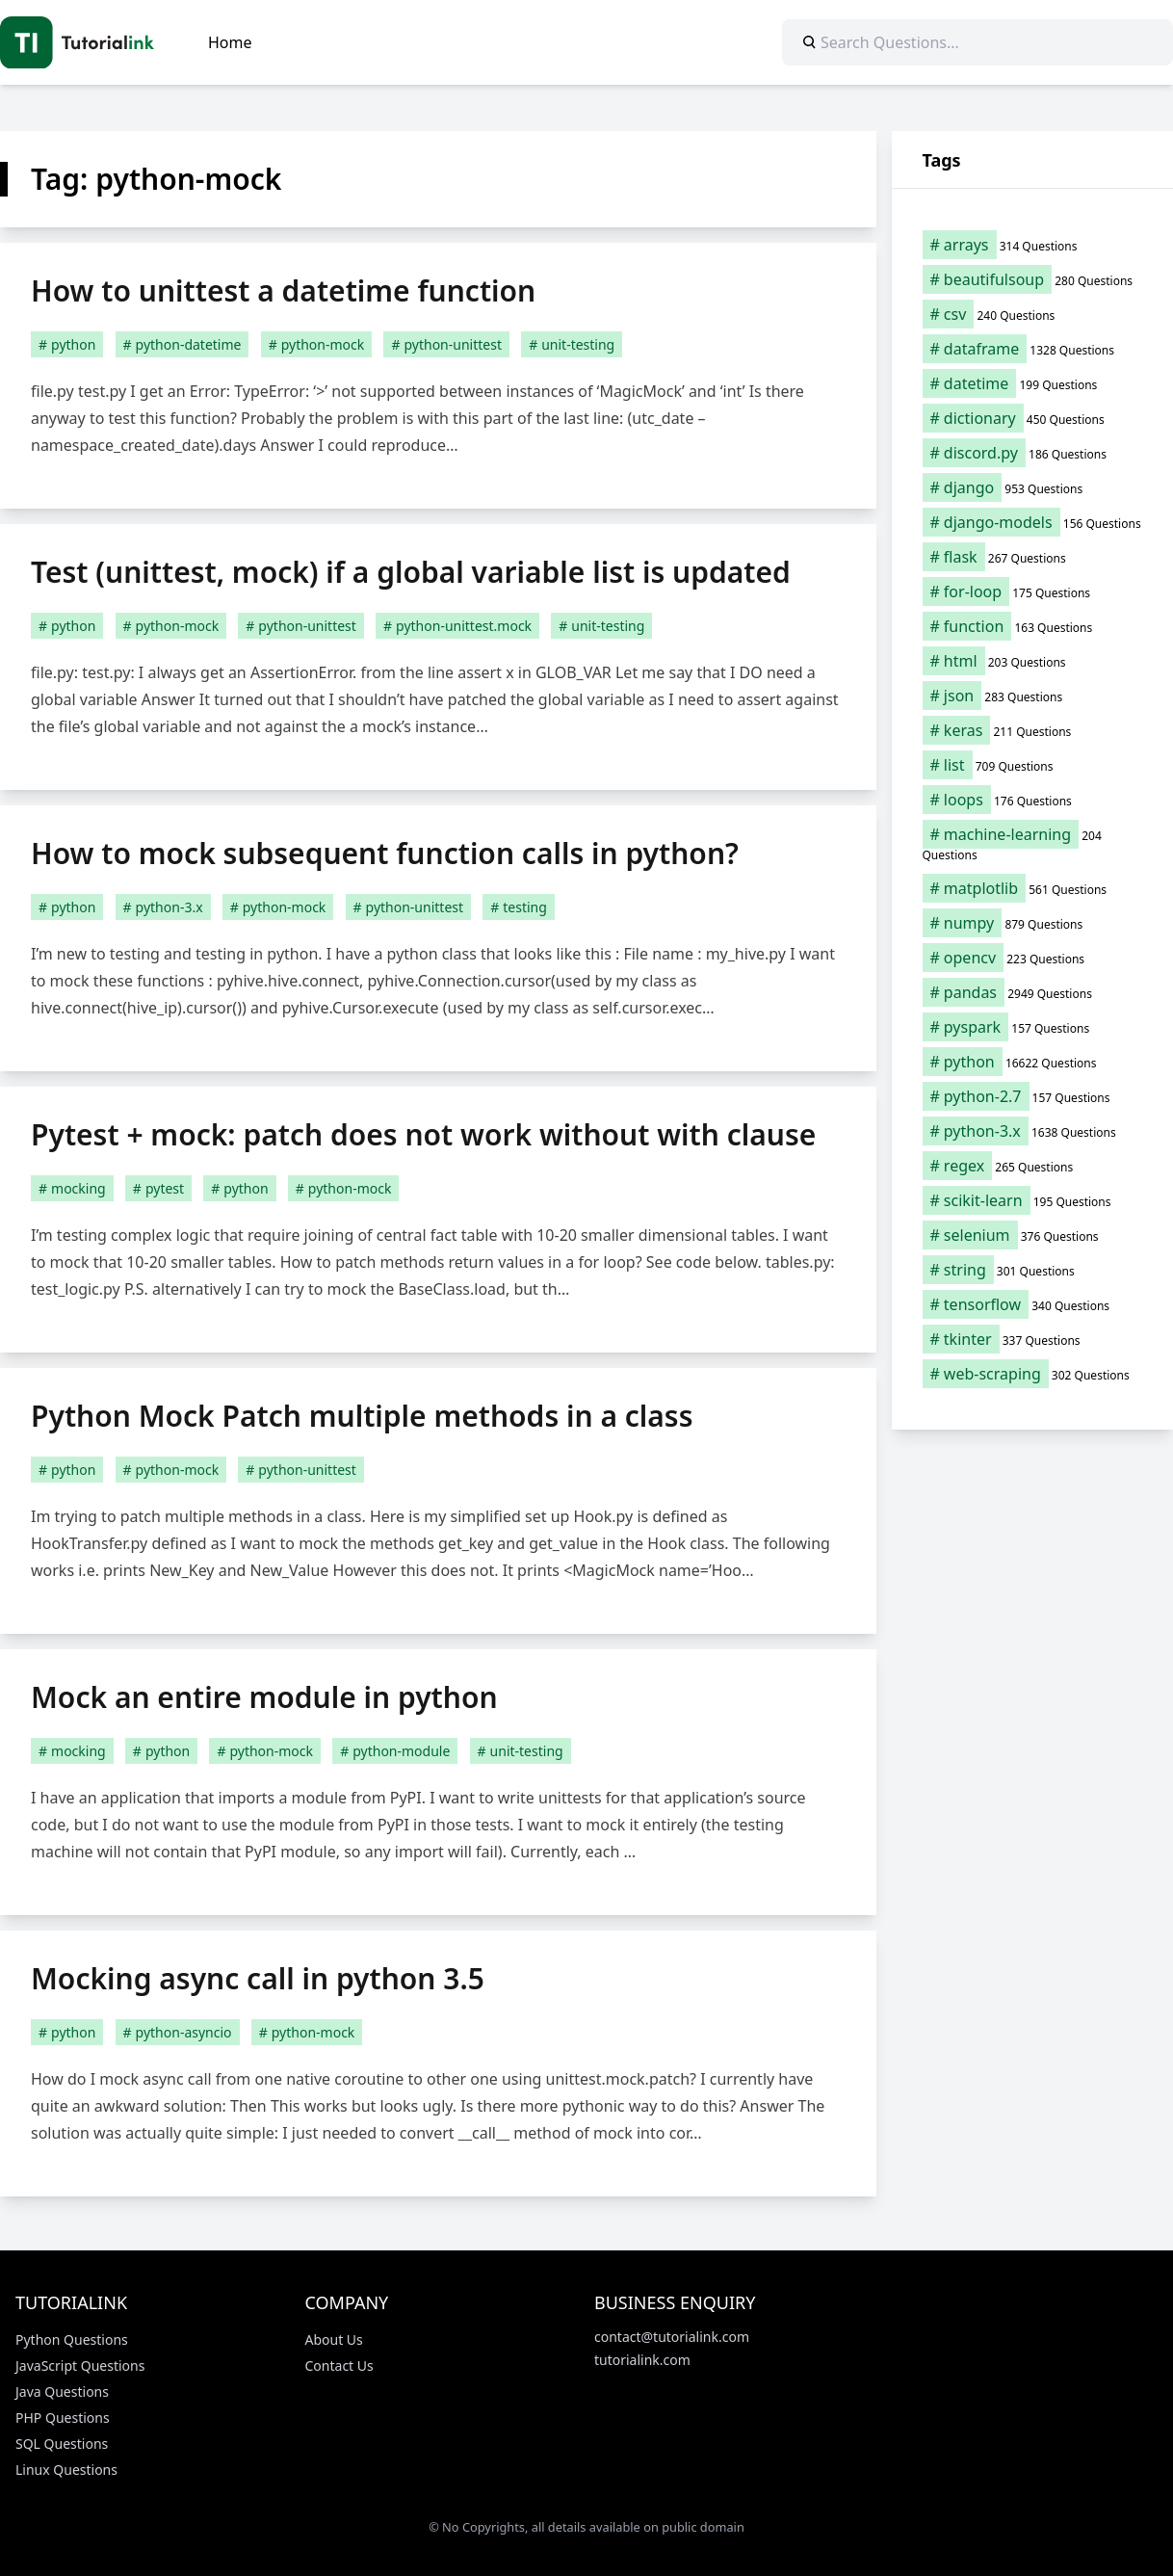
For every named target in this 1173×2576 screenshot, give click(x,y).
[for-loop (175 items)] (1033, 591)
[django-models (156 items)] (1033, 522)
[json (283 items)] (1033, 695)
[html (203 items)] (1033, 660)
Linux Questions (66, 2469)
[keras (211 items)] (1033, 730)
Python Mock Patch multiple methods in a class (361, 1415)
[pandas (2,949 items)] (1033, 992)
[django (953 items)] (1033, 487)
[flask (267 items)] (1033, 556)
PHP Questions (62, 2417)
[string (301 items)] (1033, 1269)
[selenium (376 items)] (1033, 1235)
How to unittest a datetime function (283, 290)
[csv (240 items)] (1033, 314)
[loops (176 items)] (1033, 799)
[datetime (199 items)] (1033, 383)
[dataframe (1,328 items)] (1033, 348)
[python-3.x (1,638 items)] (1033, 1131)
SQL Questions (61, 2443)
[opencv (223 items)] (1033, 957)
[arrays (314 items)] (1033, 244)
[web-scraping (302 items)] (1033, 1373)
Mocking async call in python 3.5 (257, 1978)
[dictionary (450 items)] (1033, 418)
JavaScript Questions (79, 2365)
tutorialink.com (642, 2360)
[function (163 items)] (1033, 626)
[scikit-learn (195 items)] (1033, 1200)
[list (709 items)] (1033, 765)
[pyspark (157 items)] (1033, 1027)
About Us (334, 2339)
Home (230, 42)
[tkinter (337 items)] (1033, 1339)
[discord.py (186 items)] (1033, 452)
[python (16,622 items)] (1033, 1061)
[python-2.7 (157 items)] (1033, 1096)
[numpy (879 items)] (1033, 923)
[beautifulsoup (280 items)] (1033, 279)
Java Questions (62, 2391)
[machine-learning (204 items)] (1033, 844)
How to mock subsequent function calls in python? (385, 853)
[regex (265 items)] (1033, 1165)
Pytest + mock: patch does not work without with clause (423, 1134)
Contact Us (339, 2365)
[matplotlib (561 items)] (1033, 888)
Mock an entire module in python (264, 1697)
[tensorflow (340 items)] (1033, 1304)
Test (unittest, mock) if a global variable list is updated (411, 571)
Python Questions (71, 2339)
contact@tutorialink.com (671, 2336)
